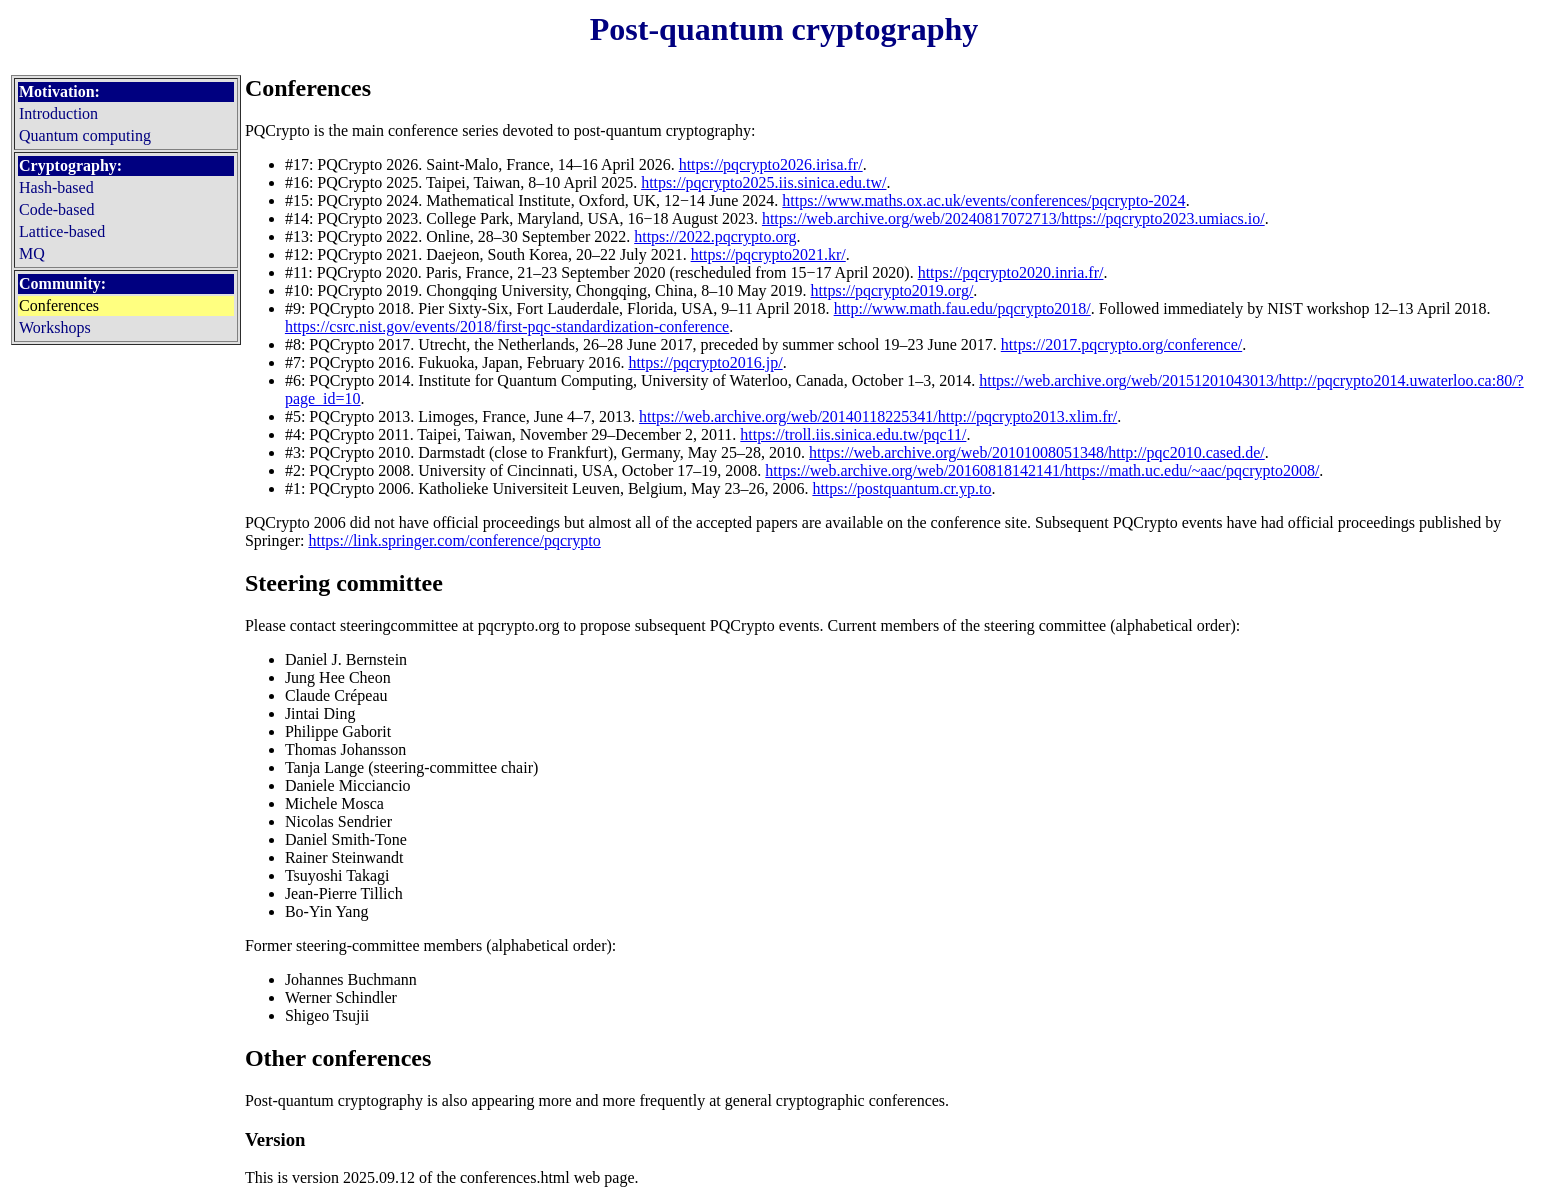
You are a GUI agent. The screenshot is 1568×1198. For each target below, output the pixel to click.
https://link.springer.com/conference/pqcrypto (454, 540)
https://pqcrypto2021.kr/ (768, 254)
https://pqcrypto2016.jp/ (705, 362)
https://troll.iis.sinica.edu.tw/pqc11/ (853, 434)
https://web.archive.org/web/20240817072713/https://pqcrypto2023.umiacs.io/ (1013, 218)
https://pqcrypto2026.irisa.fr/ (771, 164)
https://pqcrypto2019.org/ (892, 290)
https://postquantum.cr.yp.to (901, 488)
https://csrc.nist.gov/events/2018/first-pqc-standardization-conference (507, 326)
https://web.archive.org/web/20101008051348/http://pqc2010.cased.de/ (1037, 452)
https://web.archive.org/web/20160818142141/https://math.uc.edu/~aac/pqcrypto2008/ (1042, 470)
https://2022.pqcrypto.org (715, 236)
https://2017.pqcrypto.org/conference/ (1121, 344)
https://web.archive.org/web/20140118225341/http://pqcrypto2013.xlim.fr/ (878, 416)
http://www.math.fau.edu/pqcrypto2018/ (962, 308)
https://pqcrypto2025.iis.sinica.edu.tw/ (763, 182)
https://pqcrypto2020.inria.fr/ (1011, 272)
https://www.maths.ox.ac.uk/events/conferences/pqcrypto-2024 (983, 200)
